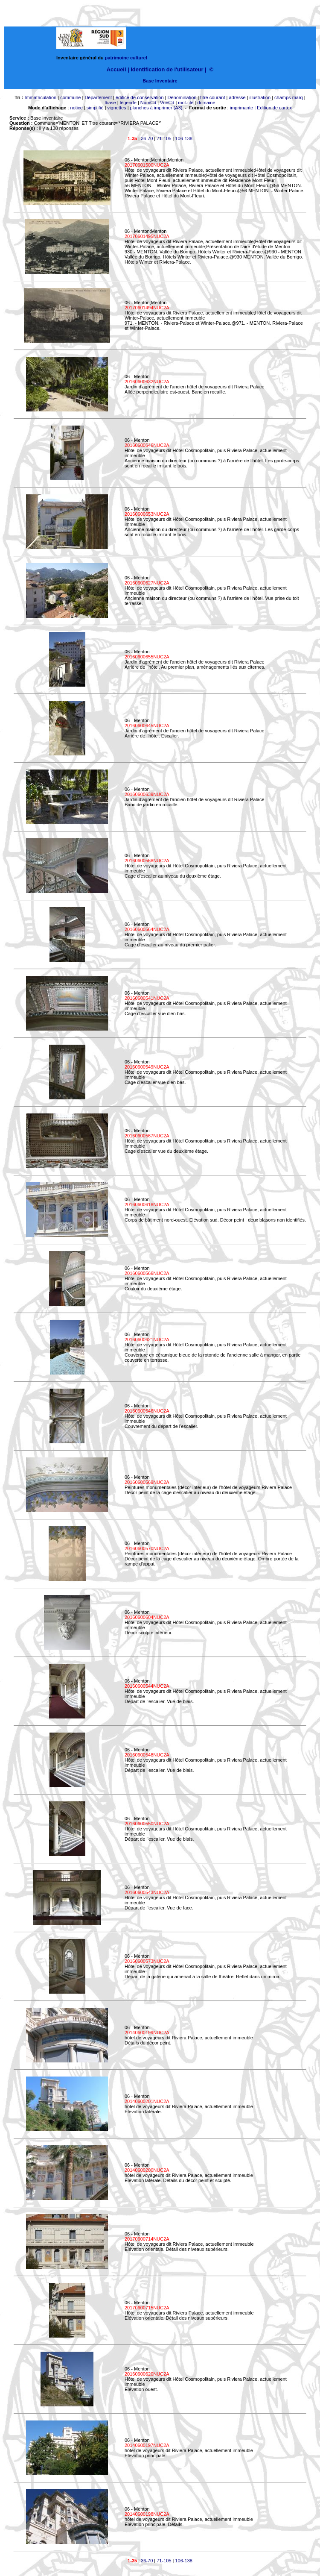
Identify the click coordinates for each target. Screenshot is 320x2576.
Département (98, 97)
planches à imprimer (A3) (156, 107)
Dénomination (182, 97)
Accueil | (118, 69)
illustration (260, 97)
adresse (237, 97)
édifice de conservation (140, 97)
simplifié (95, 107)
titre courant (212, 97)
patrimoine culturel (126, 57)
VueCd (167, 102)
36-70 (147, 138)
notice (76, 107)
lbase (110, 102)
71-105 (164, 138)
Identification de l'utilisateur (167, 69)
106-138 (183, 138)
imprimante (241, 107)
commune (70, 97)
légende (128, 102)
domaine (206, 102)
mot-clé (185, 102)
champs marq (288, 97)
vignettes (117, 107)
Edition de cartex (274, 107)
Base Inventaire (160, 80)
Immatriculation (41, 97)
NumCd (148, 102)
